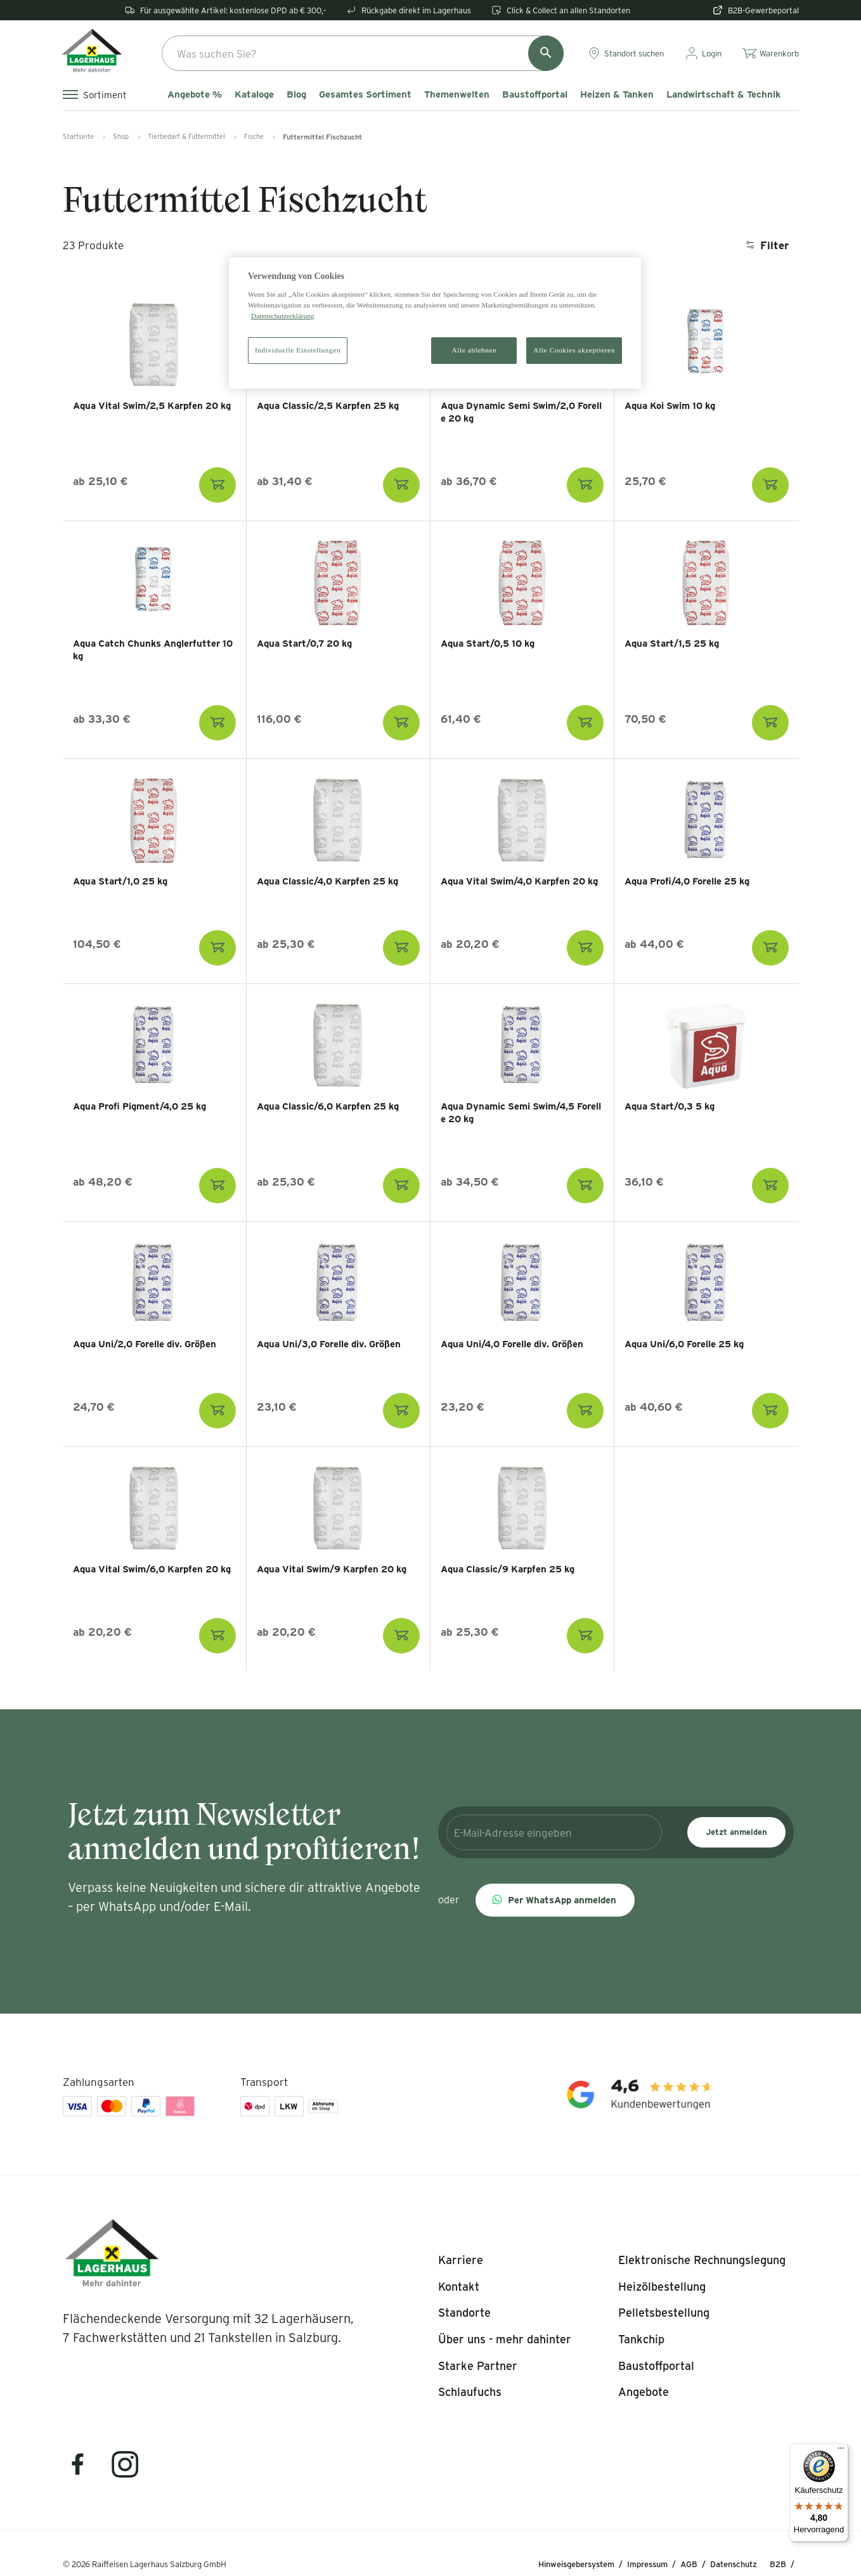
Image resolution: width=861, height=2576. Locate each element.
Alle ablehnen (474, 350)
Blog (296, 94)
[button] (555, 1900)
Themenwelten (456, 94)
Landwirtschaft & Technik (723, 94)
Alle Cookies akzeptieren (574, 350)
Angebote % (194, 94)
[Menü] (840, 2451)
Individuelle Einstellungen (297, 350)
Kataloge (254, 94)
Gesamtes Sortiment (365, 94)
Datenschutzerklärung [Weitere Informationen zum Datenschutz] (282, 316)
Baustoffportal (534, 94)
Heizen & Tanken (617, 94)
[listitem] (460, 2260)
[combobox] (363, 53)
